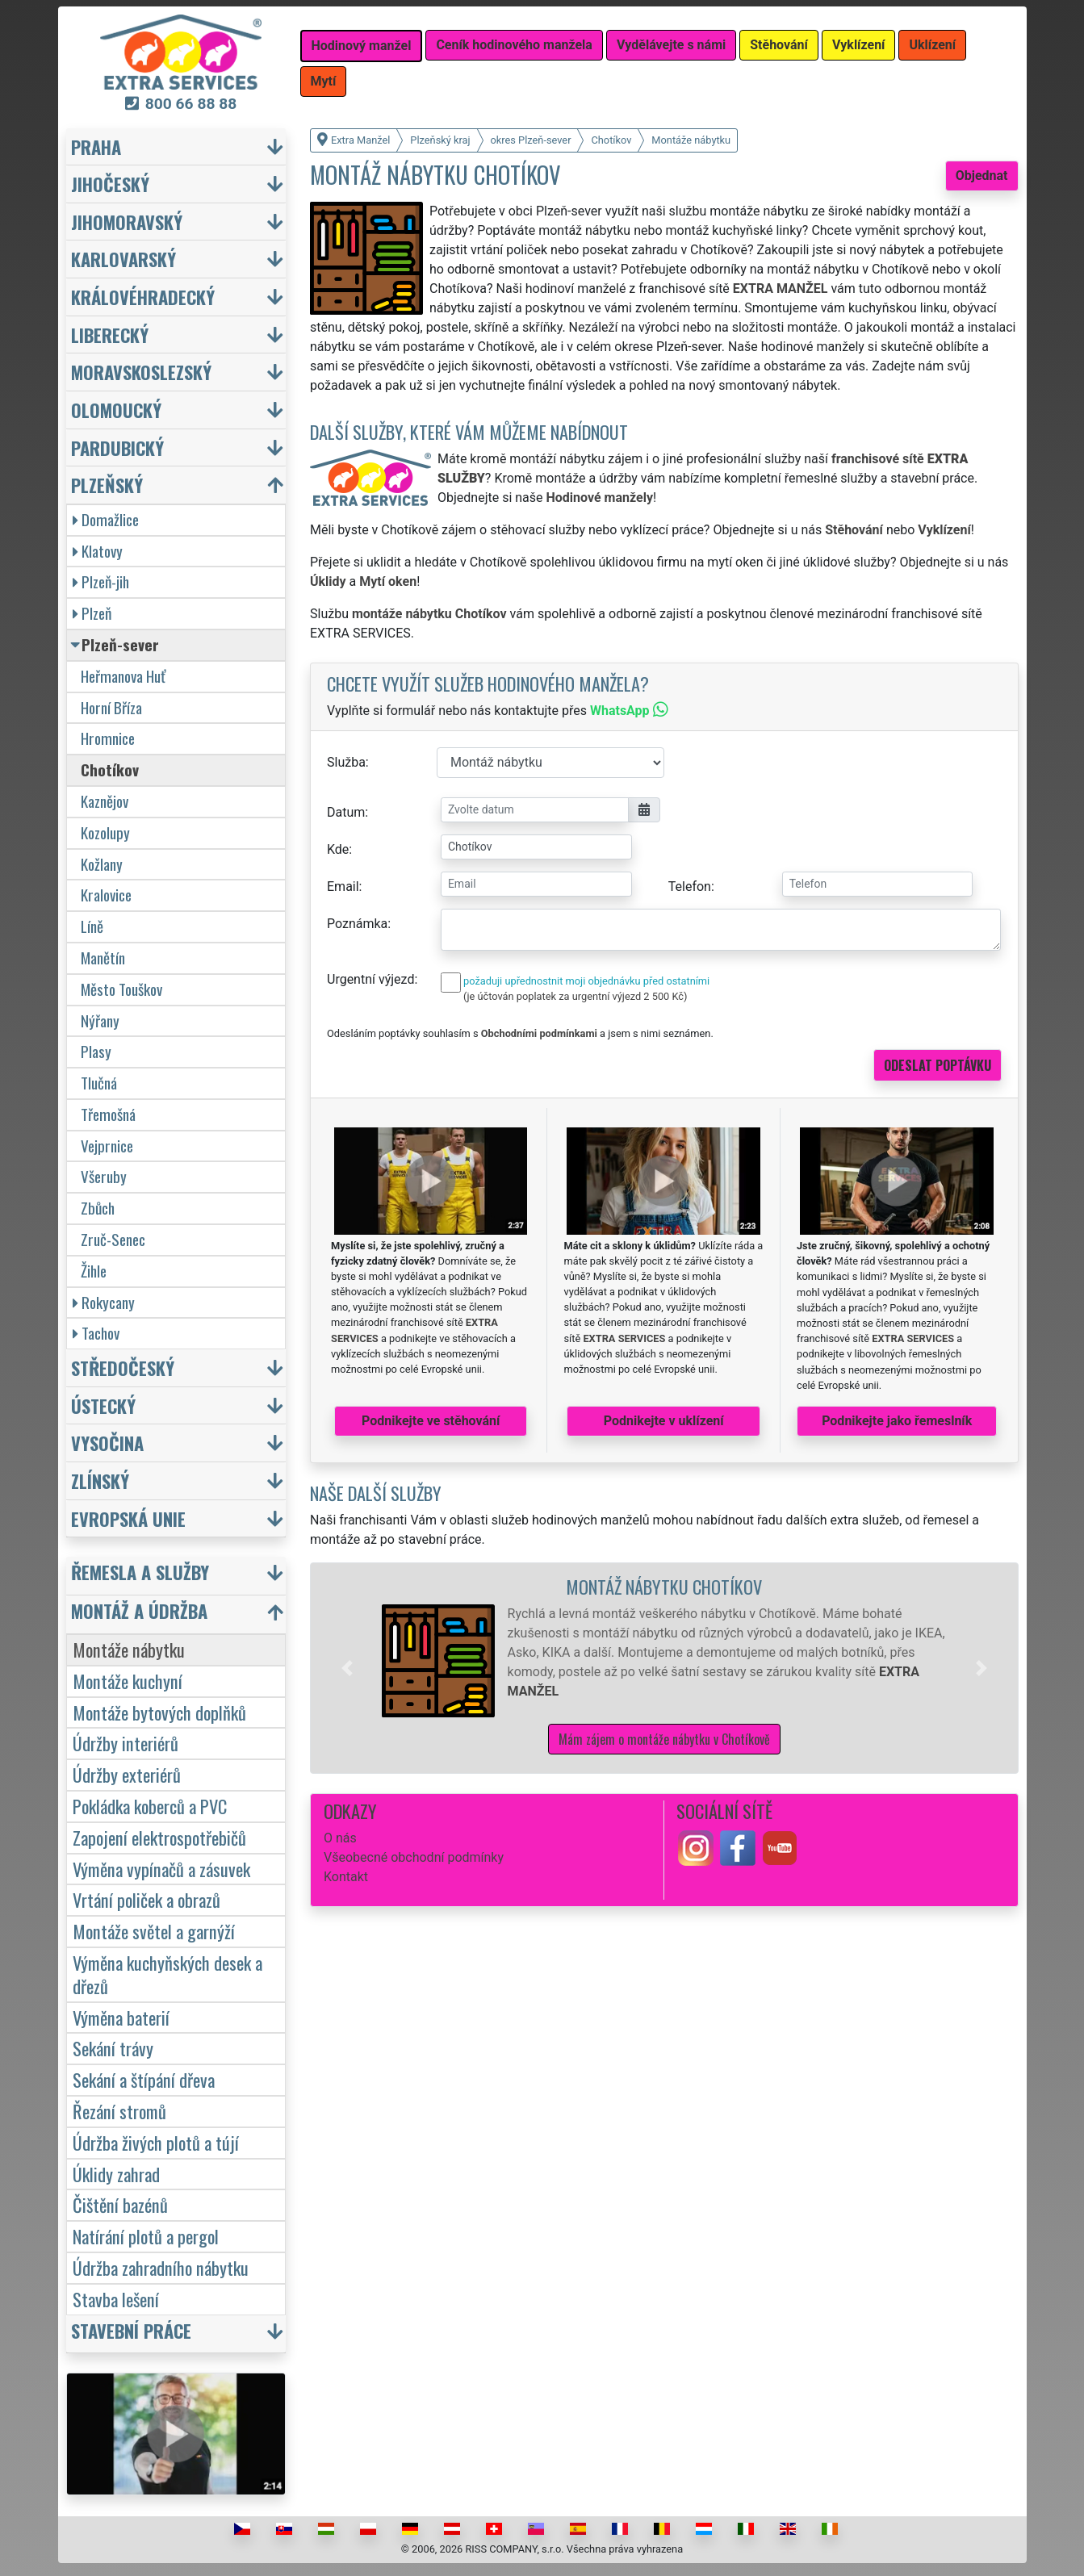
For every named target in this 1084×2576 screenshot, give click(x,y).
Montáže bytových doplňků (159, 1712)
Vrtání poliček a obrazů (146, 1899)
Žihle (94, 1270)
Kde (338, 849)
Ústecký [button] (103, 1405)
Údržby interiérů (125, 1742)
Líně (92, 926)
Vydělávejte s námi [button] (671, 44)
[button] (347, 1668)
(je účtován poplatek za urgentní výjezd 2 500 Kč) (575, 996)
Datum (346, 812)
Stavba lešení (116, 2298)
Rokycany (104, 1302)
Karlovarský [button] (123, 258)
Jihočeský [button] (110, 183)
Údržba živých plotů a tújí (156, 2142)
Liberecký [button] (110, 334)
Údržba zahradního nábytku (161, 2267)
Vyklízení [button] (858, 44)
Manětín (103, 957)
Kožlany (102, 864)
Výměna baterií (121, 2017)
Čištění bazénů (120, 2204)
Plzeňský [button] (107, 484)
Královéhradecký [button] (143, 296)
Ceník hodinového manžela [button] (514, 44)
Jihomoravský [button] (126, 221)
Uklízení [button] (932, 44)
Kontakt (346, 1876)
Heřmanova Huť (123, 676)
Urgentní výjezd (370, 979)
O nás (340, 1838)
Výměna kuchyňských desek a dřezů (167, 1974)
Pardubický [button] (117, 447)
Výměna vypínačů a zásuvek (161, 1868)
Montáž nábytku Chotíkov (664, 1586)
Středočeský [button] (122, 1367)
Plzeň (92, 613)
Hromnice (108, 738)
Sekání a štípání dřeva (144, 2079)
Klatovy (98, 550)
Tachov (96, 1332)
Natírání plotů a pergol (146, 2236)
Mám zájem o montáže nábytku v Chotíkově (664, 1739)
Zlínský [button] (100, 1480)
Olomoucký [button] (116, 409)
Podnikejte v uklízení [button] (664, 1420)
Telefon (689, 886)
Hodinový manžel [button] (362, 45)
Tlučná (99, 1082)
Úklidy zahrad (116, 2173)
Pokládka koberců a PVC (150, 1805)
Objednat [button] (982, 175)
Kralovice (106, 894)
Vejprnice (107, 1145)
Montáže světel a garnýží (154, 1930)
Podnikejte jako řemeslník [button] (897, 1420)
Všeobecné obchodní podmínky (414, 1857)
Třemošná (108, 1114)
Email (343, 886)
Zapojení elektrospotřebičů (159, 1837)
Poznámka (357, 923)
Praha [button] (96, 146)
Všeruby (104, 1176)
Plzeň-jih (101, 581)
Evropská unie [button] (128, 1518)
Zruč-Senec (113, 1239)
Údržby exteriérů (127, 1774)
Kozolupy (105, 832)
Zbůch (98, 1207)
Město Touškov (121, 989)
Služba (346, 762)
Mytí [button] (324, 81)
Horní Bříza (111, 707)
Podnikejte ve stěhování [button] (431, 1420)
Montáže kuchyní (127, 1680)
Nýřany (100, 1020)
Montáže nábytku (129, 1649)
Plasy (96, 1051)
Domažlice (106, 519)
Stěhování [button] (779, 44)
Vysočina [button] (107, 1442)
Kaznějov (104, 801)
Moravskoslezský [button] (141, 371)
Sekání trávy (113, 2047)
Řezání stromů (119, 2110)
